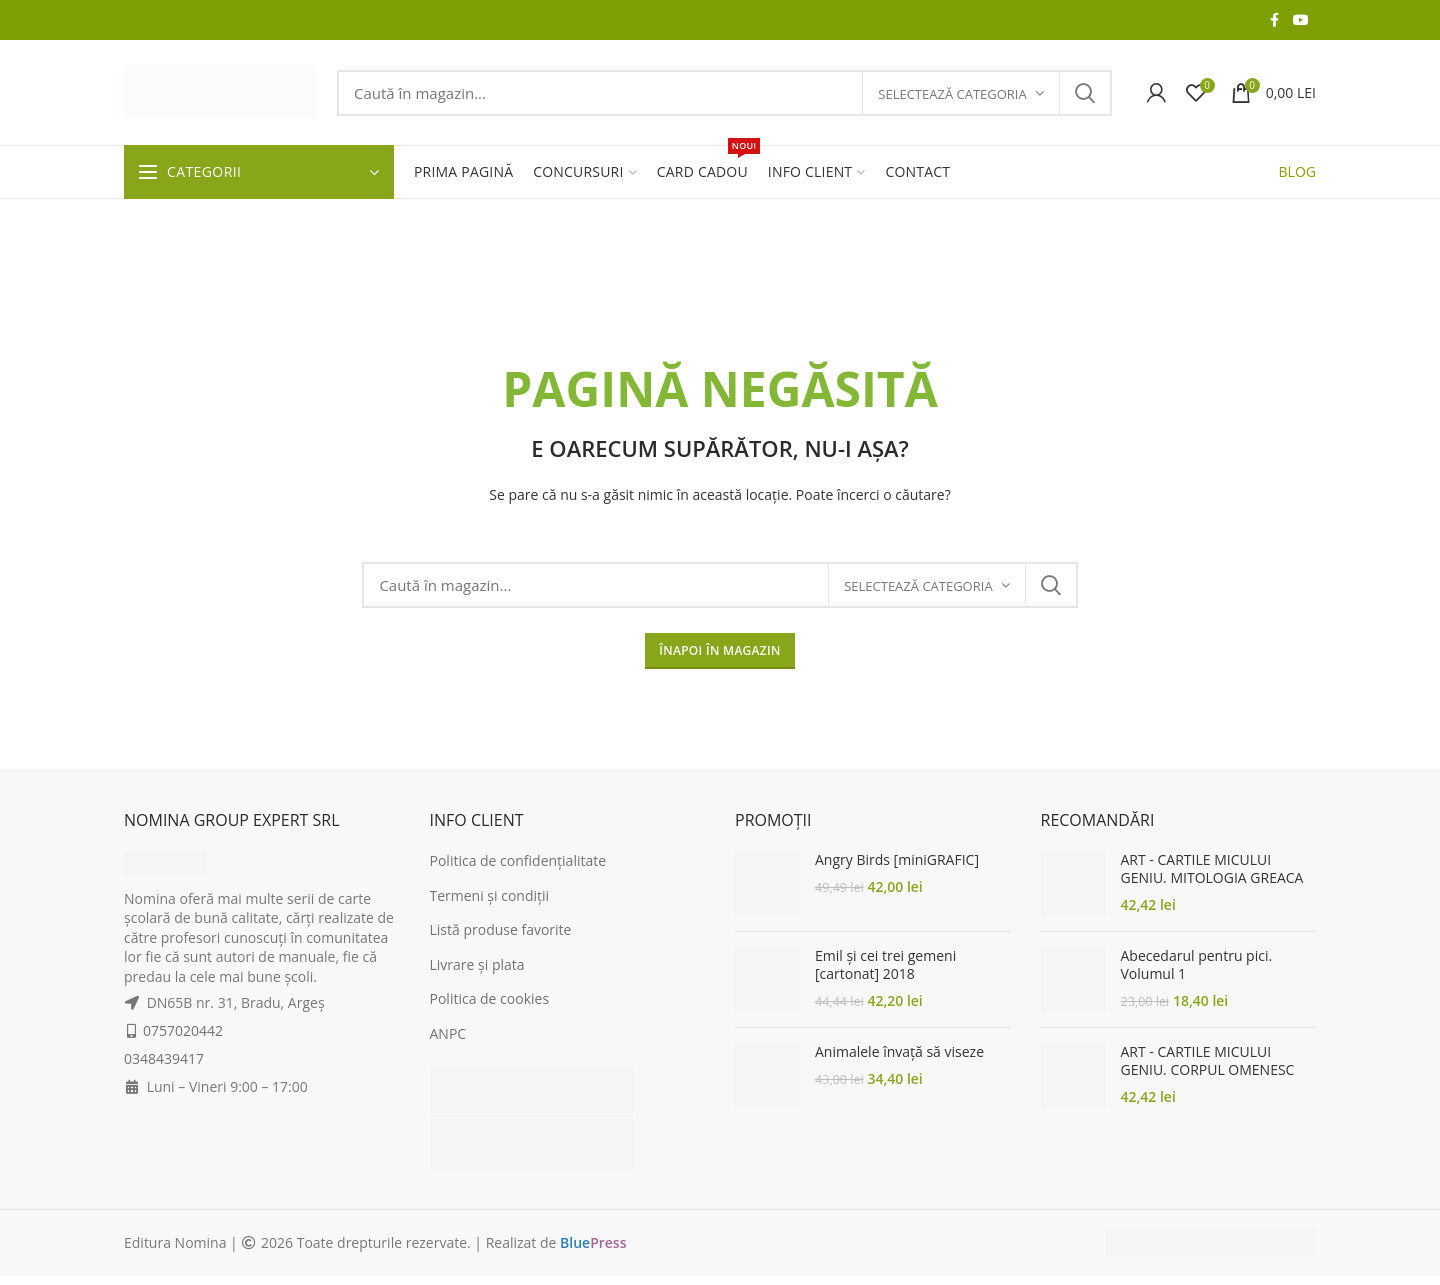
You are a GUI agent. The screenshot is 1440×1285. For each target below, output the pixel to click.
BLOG (1297, 171)
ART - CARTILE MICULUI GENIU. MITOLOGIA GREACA (1212, 869)
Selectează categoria (952, 94)
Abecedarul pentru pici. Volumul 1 (1197, 965)
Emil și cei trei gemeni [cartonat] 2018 (885, 965)
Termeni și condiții (490, 895)
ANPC (448, 1033)
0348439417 (164, 1058)
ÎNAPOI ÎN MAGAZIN (719, 650)
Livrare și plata (477, 964)
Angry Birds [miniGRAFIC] (897, 860)
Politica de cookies (490, 998)
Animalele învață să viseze (899, 1052)
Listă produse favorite (501, 929)
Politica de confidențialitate (518, 860)
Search (1085, 93)
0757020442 (183, 1030)
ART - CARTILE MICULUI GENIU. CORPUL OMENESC (1208, 1061)
